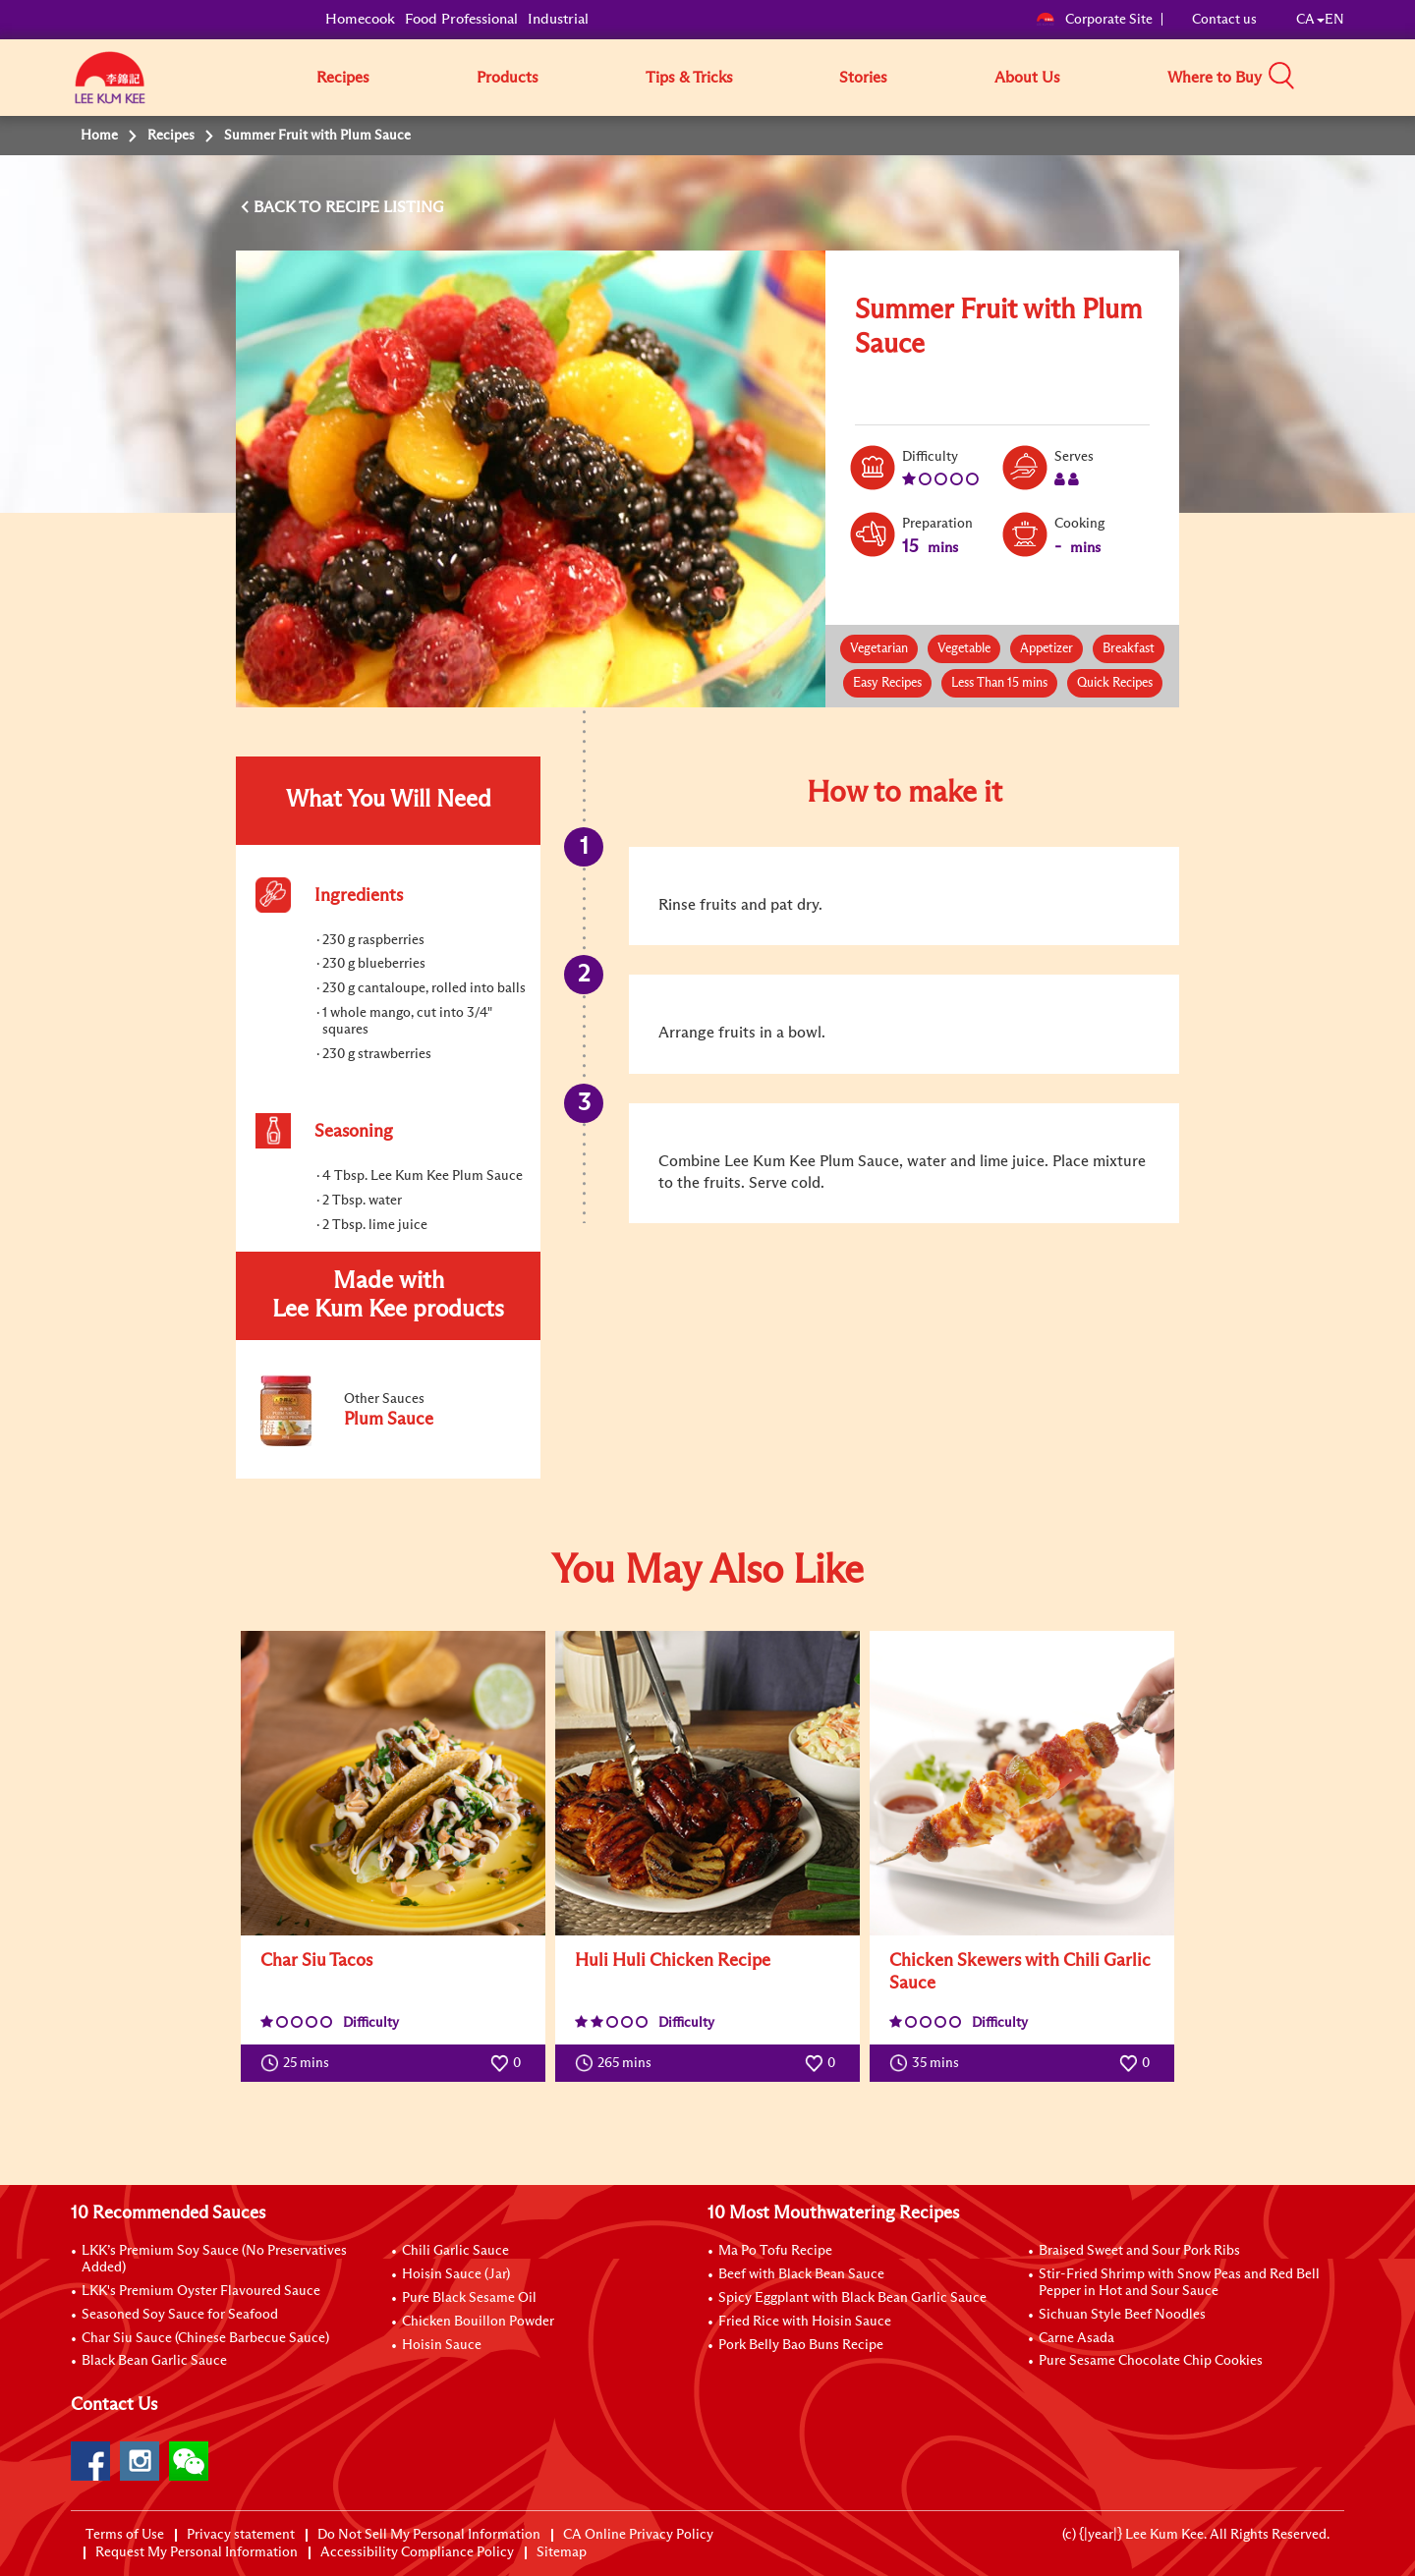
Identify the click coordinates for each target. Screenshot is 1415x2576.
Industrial (558, 19)
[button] (1351, 76)
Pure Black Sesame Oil (469, 2298)
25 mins (299, 2063)
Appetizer (1046, 649)
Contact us (1224, 20)
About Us (1027, 77)
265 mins (617, 2063)
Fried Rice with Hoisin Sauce (804, 2321)
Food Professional (461, 19)
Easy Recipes (887, 683)
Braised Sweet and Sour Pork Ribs (1139, 2251)
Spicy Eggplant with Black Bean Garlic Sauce (852, 2298)
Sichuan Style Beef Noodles (1122, 2315)
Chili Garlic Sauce (455, 2251)
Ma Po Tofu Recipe (775, 2251)
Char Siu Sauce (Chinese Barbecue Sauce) (205, 2338)
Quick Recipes (1115, 683)
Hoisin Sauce (441, 2345)
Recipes (342, 77)
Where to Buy (1214, 77)
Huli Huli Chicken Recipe (672, 1961)
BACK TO (289, 207)
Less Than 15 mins (999, 683)
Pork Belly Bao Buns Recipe (800, 2345)
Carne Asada (1076, 2338)
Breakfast (1129, 649)
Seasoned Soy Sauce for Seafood (180, 2315)
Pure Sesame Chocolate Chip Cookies (1151, 2361)
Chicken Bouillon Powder (478, 2321)
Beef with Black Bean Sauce (801, 2274)
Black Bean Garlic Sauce (154, 2361)
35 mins (928, 2063)
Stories (863, 77)
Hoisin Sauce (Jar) (456, 2274)
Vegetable (963, 649)
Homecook (360, 19)
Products (507, 77)
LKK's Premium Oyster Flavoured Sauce (201, 2291)
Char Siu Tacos (316, 1961)
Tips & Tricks (689, 77)
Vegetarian (879, 649)
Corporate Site (1094, 19)
